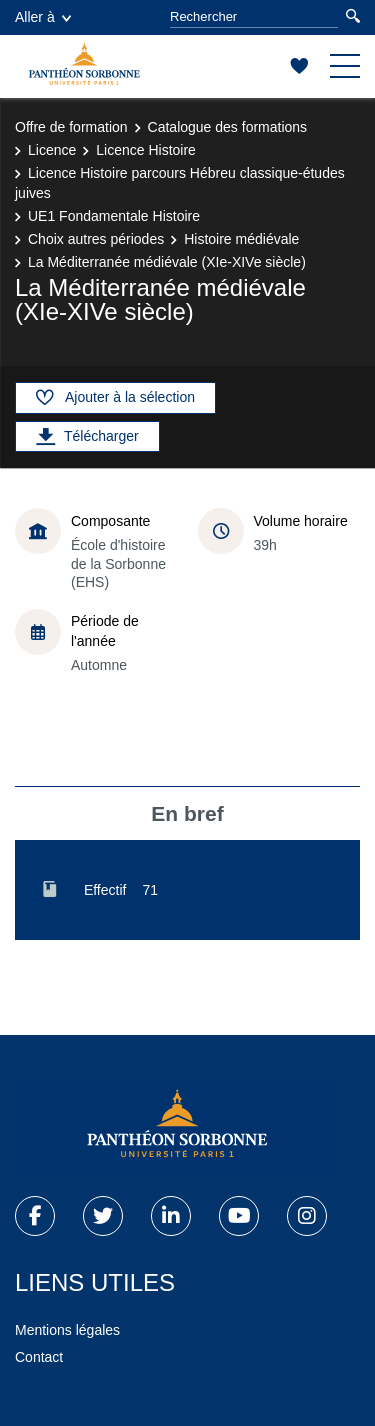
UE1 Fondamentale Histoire (114, 216)
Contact (39, 1357)
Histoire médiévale (241, 239)
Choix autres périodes (96, 239)
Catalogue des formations (228, 127)
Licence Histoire (146, 150)
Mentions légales (67, 1330)
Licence (52, 150)
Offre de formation (71, 127)
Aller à (43, 17)
